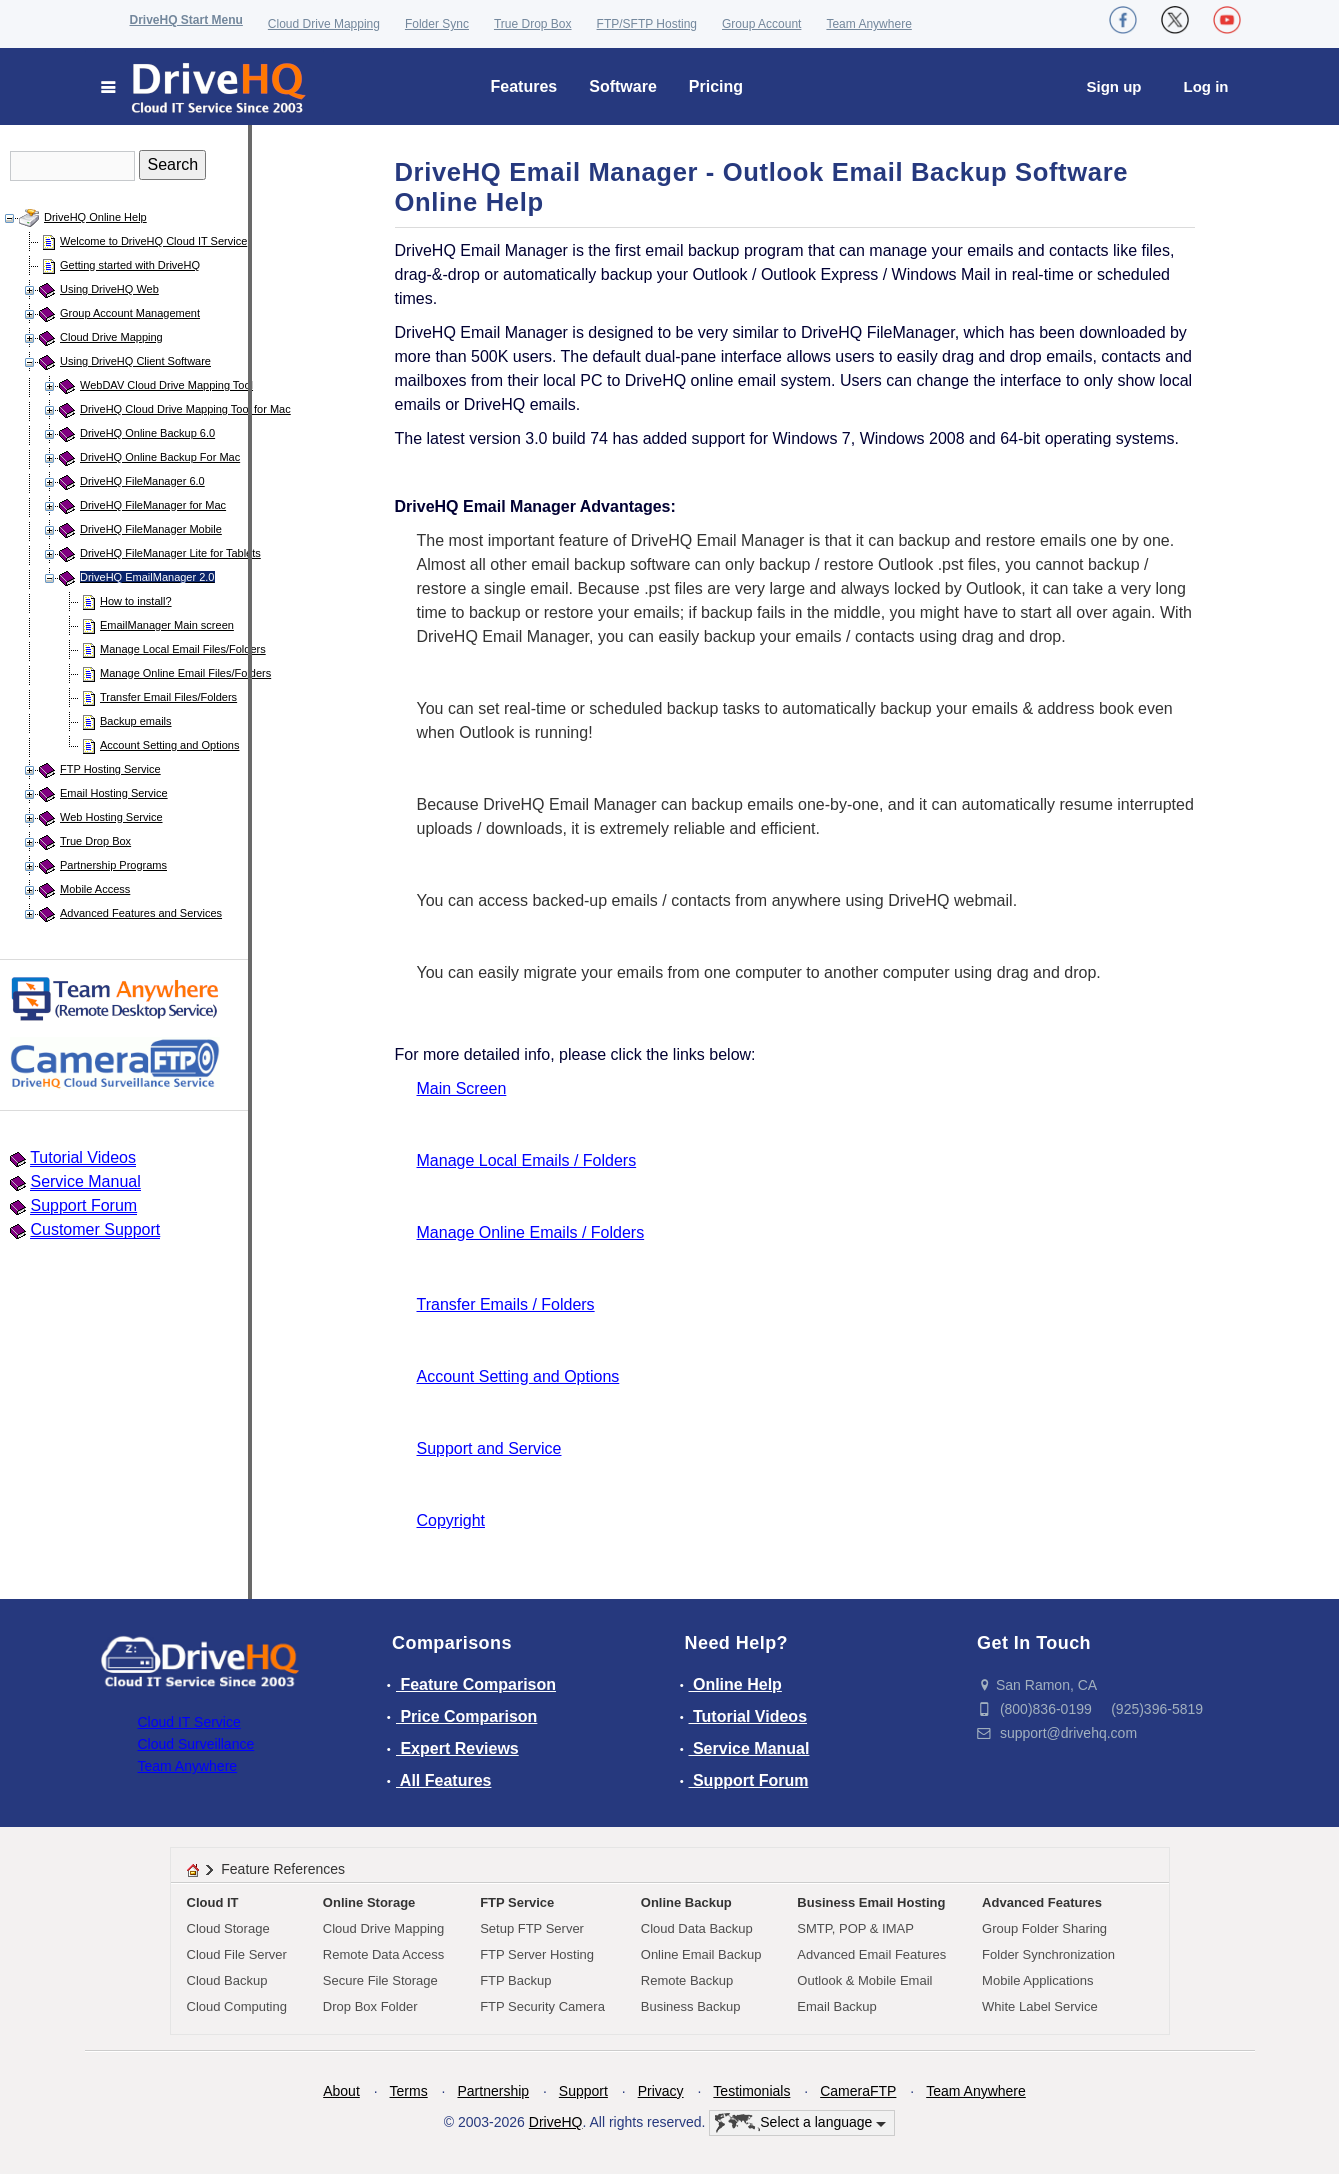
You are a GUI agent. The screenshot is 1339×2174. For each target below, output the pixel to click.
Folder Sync (437, 24)
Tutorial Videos (83, 1157)
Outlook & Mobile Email (864, 1980)
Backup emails (136, 721)
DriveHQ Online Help (95, 217)
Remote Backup (687, 1980)
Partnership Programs (113, 865)
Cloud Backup (227, 1980)
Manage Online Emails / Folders (531, 1232)
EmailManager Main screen (167, 625)
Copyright (451, 1520)
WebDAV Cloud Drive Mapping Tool (166, 385)
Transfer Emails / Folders (506, 1304)
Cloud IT (213, 1902)
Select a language (800, 2123)
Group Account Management (130, 313)
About (341, 2091)
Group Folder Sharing (1044, 1928)
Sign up (1114, 86)
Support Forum (83, 1205)
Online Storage (369, 1902)
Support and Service (489, 1448)
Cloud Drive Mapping (324, 24)
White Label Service (1040, 2006)
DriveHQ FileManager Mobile (151, 529)
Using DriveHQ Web (109, 289)
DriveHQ (556, 2122)
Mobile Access (95, 889)
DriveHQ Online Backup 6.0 (147, 433)
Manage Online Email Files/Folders (185, 673)
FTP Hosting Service (110, 769)
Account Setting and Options (169, 745)
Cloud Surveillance (196, 1744)
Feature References (283, 1869)
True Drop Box (533, 24)
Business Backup (691, 2006)
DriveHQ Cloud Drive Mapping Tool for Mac (185, 409)
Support (583, 2091)
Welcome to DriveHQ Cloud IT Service (153, 241)
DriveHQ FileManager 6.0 (142, 481)
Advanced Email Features (871, 1954)
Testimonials (751, 2091)
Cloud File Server (237, 1954)
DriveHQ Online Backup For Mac (160, 457)
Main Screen (462, 1088)
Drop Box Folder (370, 2006)
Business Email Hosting (871, 1902)
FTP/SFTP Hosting (647, 24)
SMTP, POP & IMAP (855, 1928)
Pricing (716, 86)
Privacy (661, 2091)
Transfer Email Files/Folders (168, 697)
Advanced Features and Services (141, 913)
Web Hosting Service (111, 817)
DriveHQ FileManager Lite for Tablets (170, 553)
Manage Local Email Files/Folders (183, 649)
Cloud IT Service (189, 1722)
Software (623, 86)
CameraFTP (858, 2091)
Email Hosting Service (114, 793)
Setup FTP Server (532, 1928)
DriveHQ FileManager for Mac (153, 505)
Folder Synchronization (1048, 1954)
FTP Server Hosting (537, 1954)
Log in (1206, 86)
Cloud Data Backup (697, 1928)
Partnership (493, 2091)
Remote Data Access (383, 1954)
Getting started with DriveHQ (130, 265)
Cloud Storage (228, 1928)
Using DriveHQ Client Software (135, 361)
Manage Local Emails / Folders (527, 1160)
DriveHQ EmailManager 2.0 (147, 577)
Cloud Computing (237, 2006)
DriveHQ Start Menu (186, 20)
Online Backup (686, 1902)
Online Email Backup (701, 1954)
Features (524, 86)
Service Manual (85, 1181)
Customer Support (95, 1229)
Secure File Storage (380, 1980)
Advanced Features (1042, 1902)
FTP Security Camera (542, 2006)
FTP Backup (515, 1980)
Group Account (761, 24)
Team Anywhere (868, 24)
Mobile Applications (1037, 1980)
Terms (409, 2091)
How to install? (136, 601)
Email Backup (836, 2006)
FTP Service (517, 1902)
